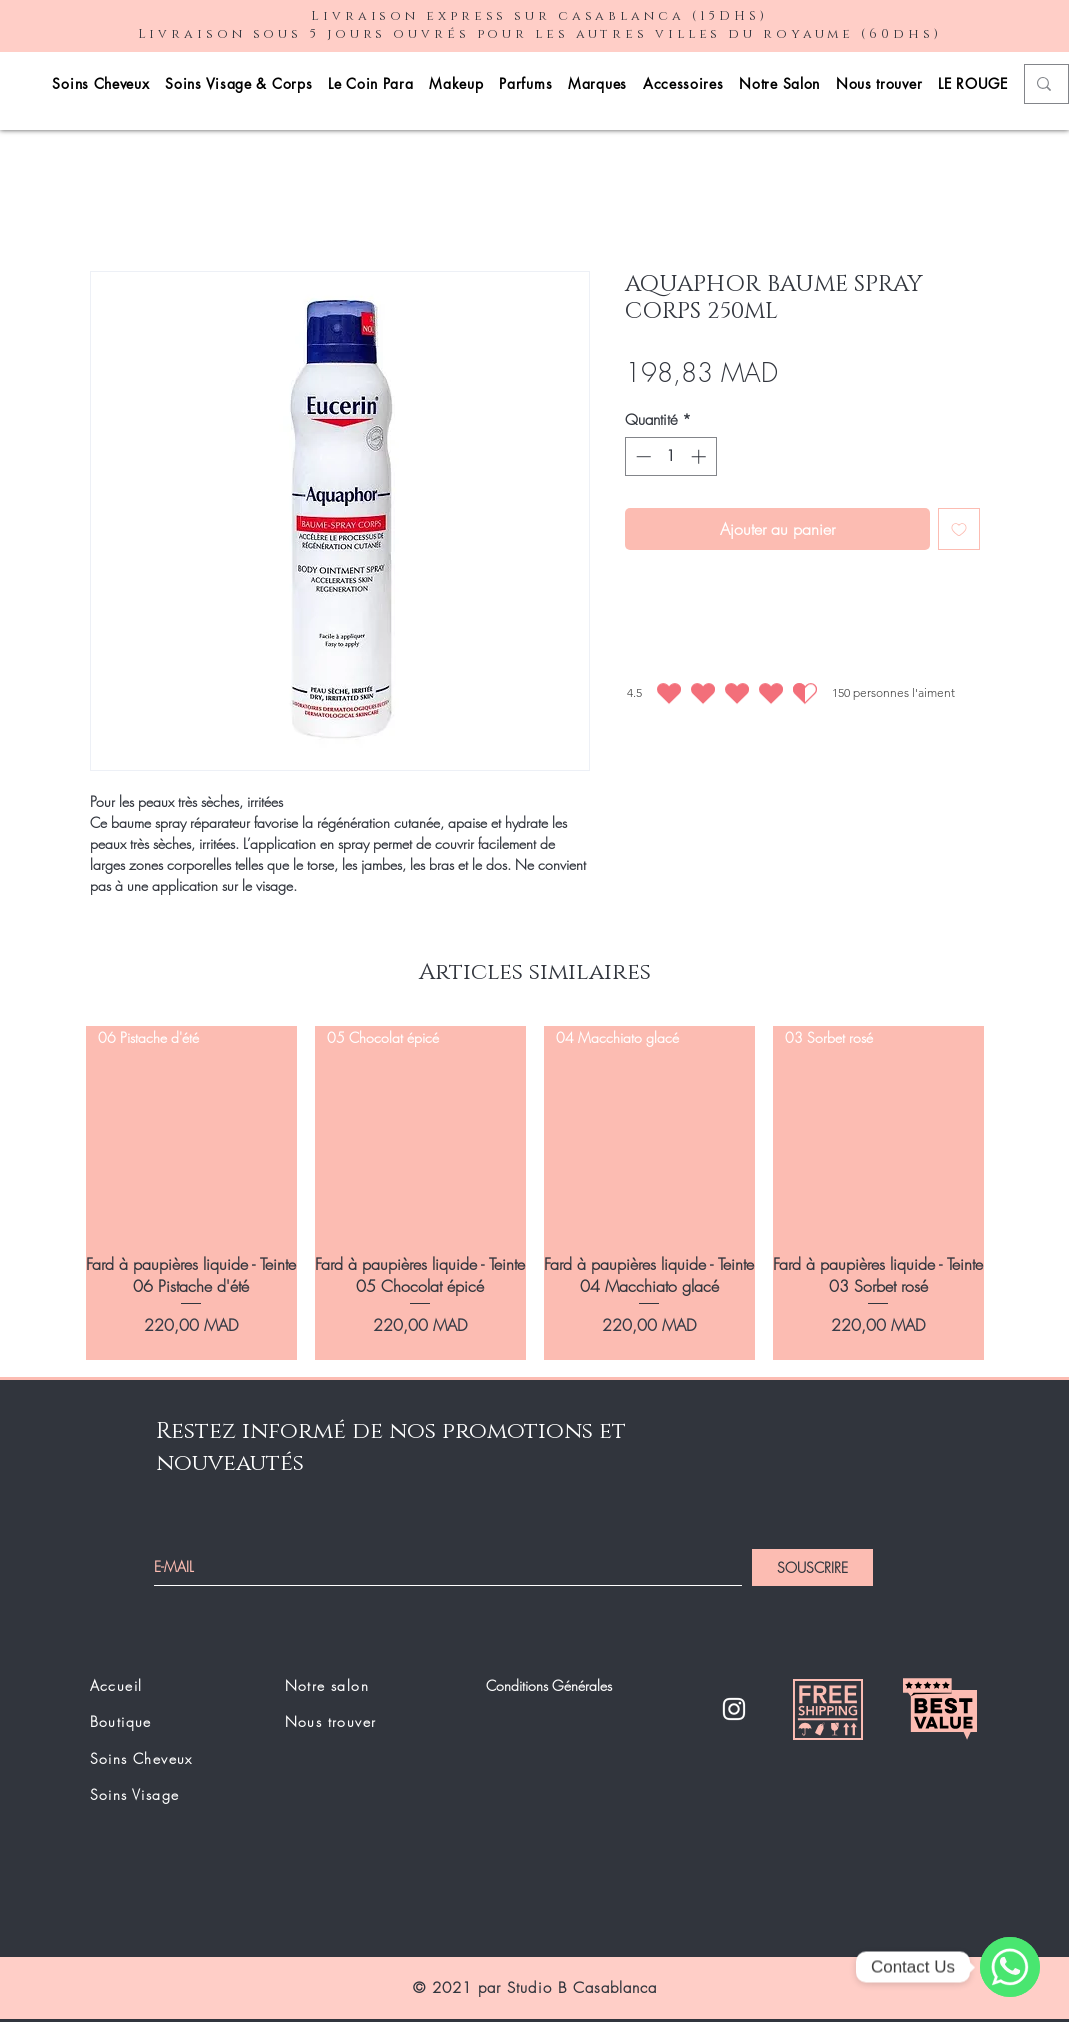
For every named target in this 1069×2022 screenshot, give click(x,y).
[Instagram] (734, 1709)
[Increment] (700, 456)
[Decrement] (641, 456)
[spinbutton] (670, 456)
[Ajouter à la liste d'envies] (959, 529)
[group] (535, 1193)
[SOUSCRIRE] (812, 1567)
